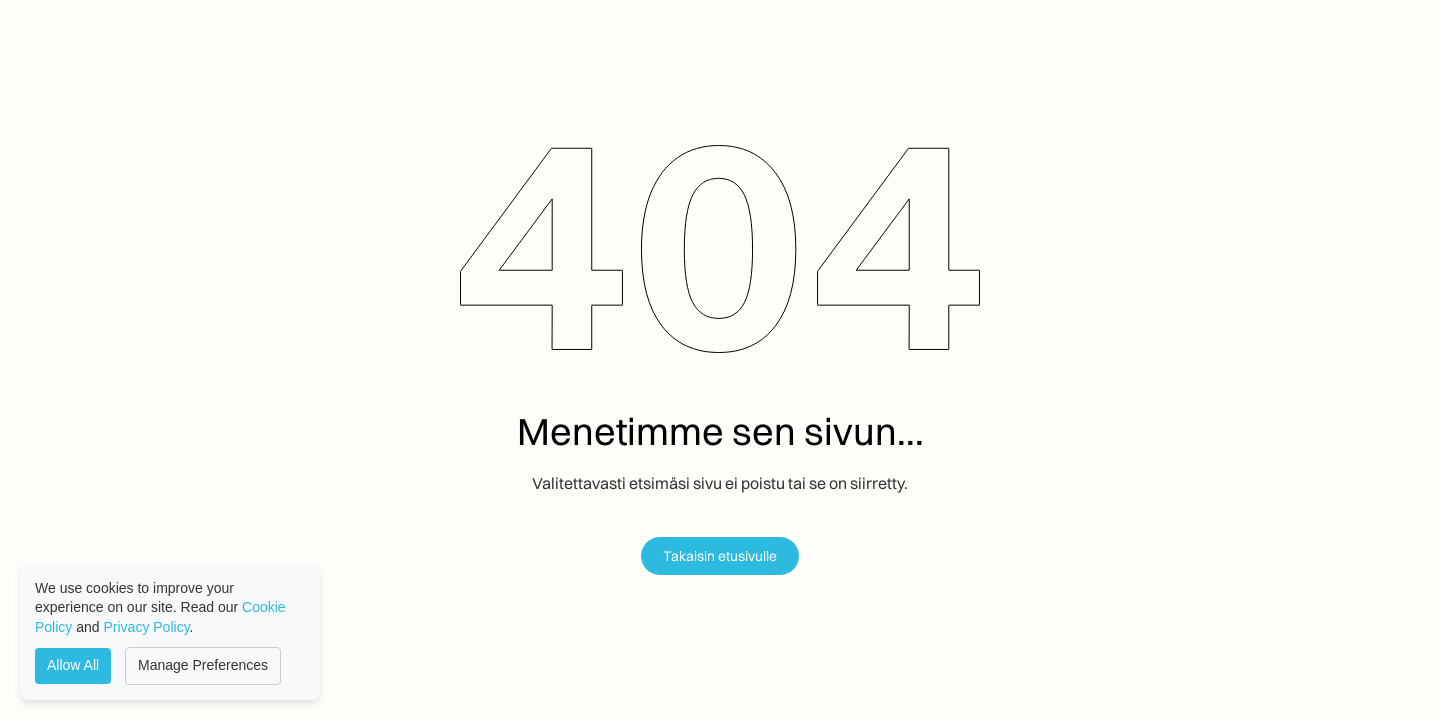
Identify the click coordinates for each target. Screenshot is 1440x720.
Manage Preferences (203, 665)
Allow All (73, 665)
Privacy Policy (147, 627)
